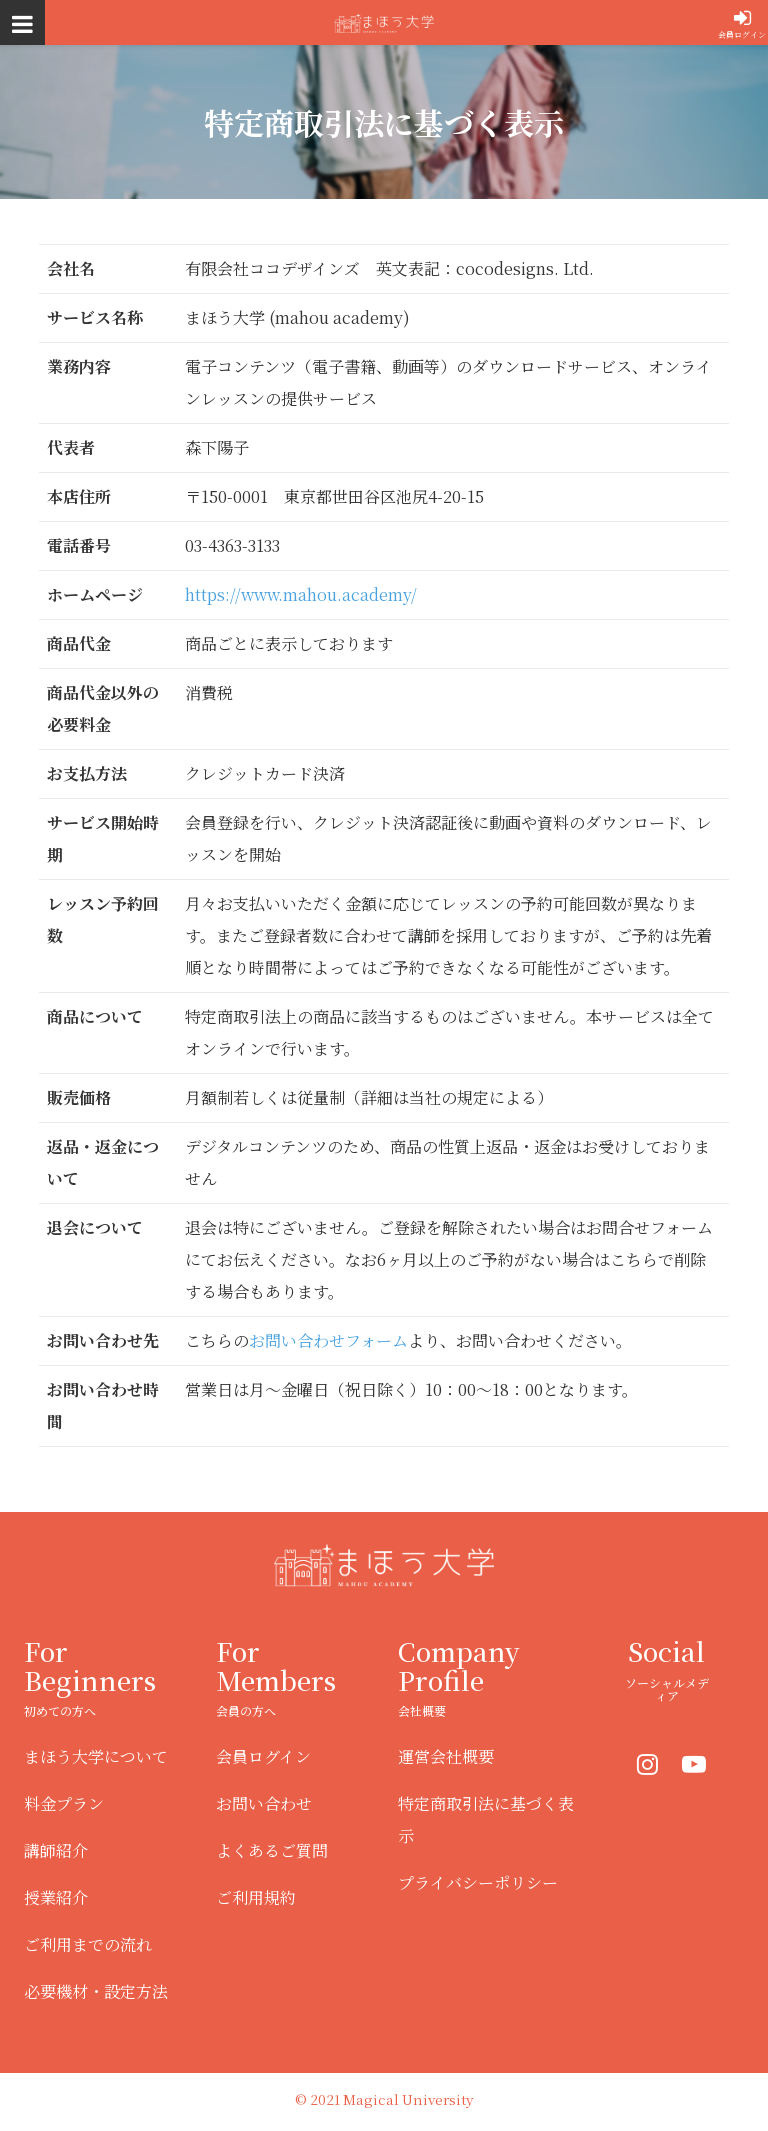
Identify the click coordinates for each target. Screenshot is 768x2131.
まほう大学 (384, 22)
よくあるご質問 (272, 1850)
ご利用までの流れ (88, 1944)
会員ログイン (742, 34)
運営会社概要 (446, 1756)
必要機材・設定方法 (96, 1991)
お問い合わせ (264, 1803)
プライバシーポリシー (478, 1882)
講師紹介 (56, 1850)
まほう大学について (96, 1756)
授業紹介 (56, 1897)
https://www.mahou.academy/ (301, 594)
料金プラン (64, 1803)
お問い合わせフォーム (328, 1340)
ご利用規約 (256, 1897)
